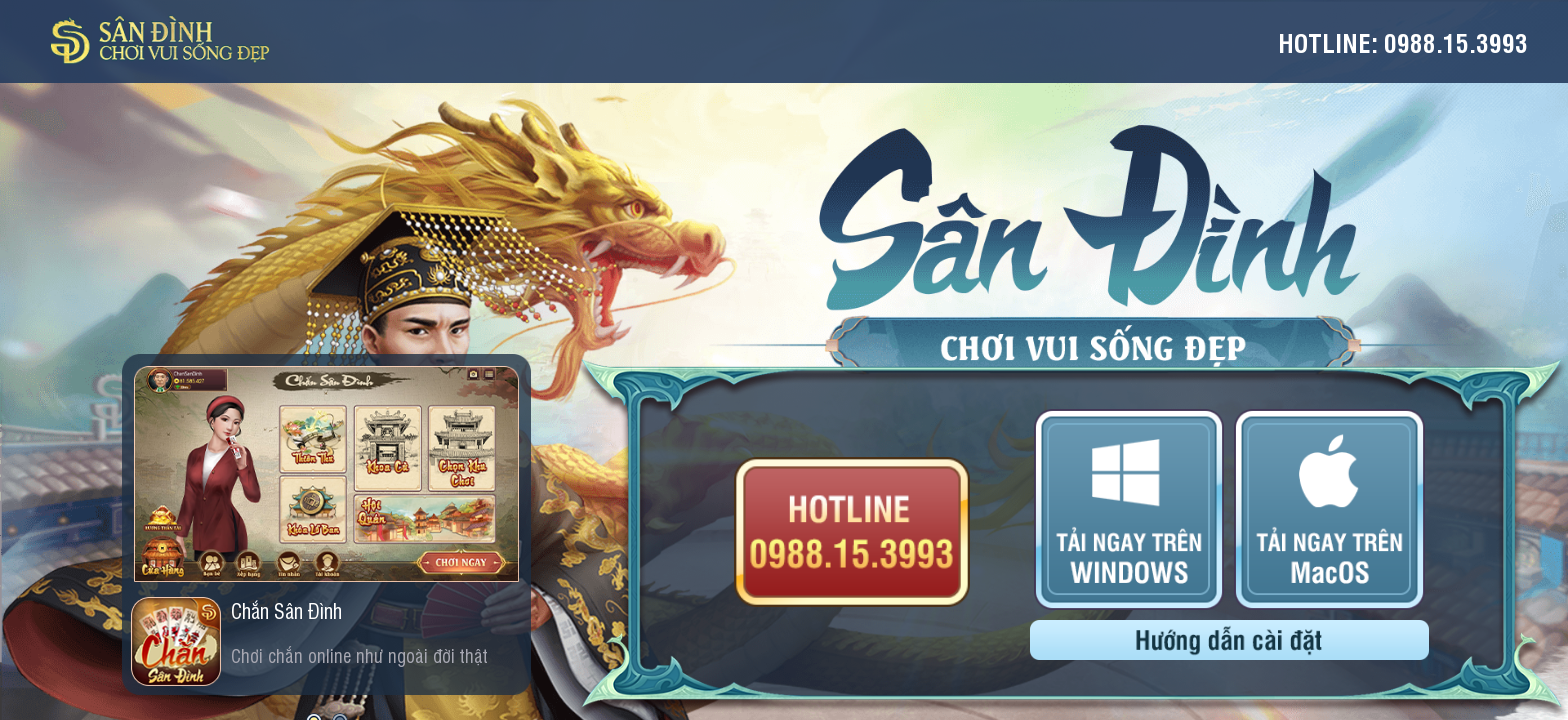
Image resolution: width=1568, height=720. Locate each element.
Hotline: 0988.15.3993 (1403, 41)
